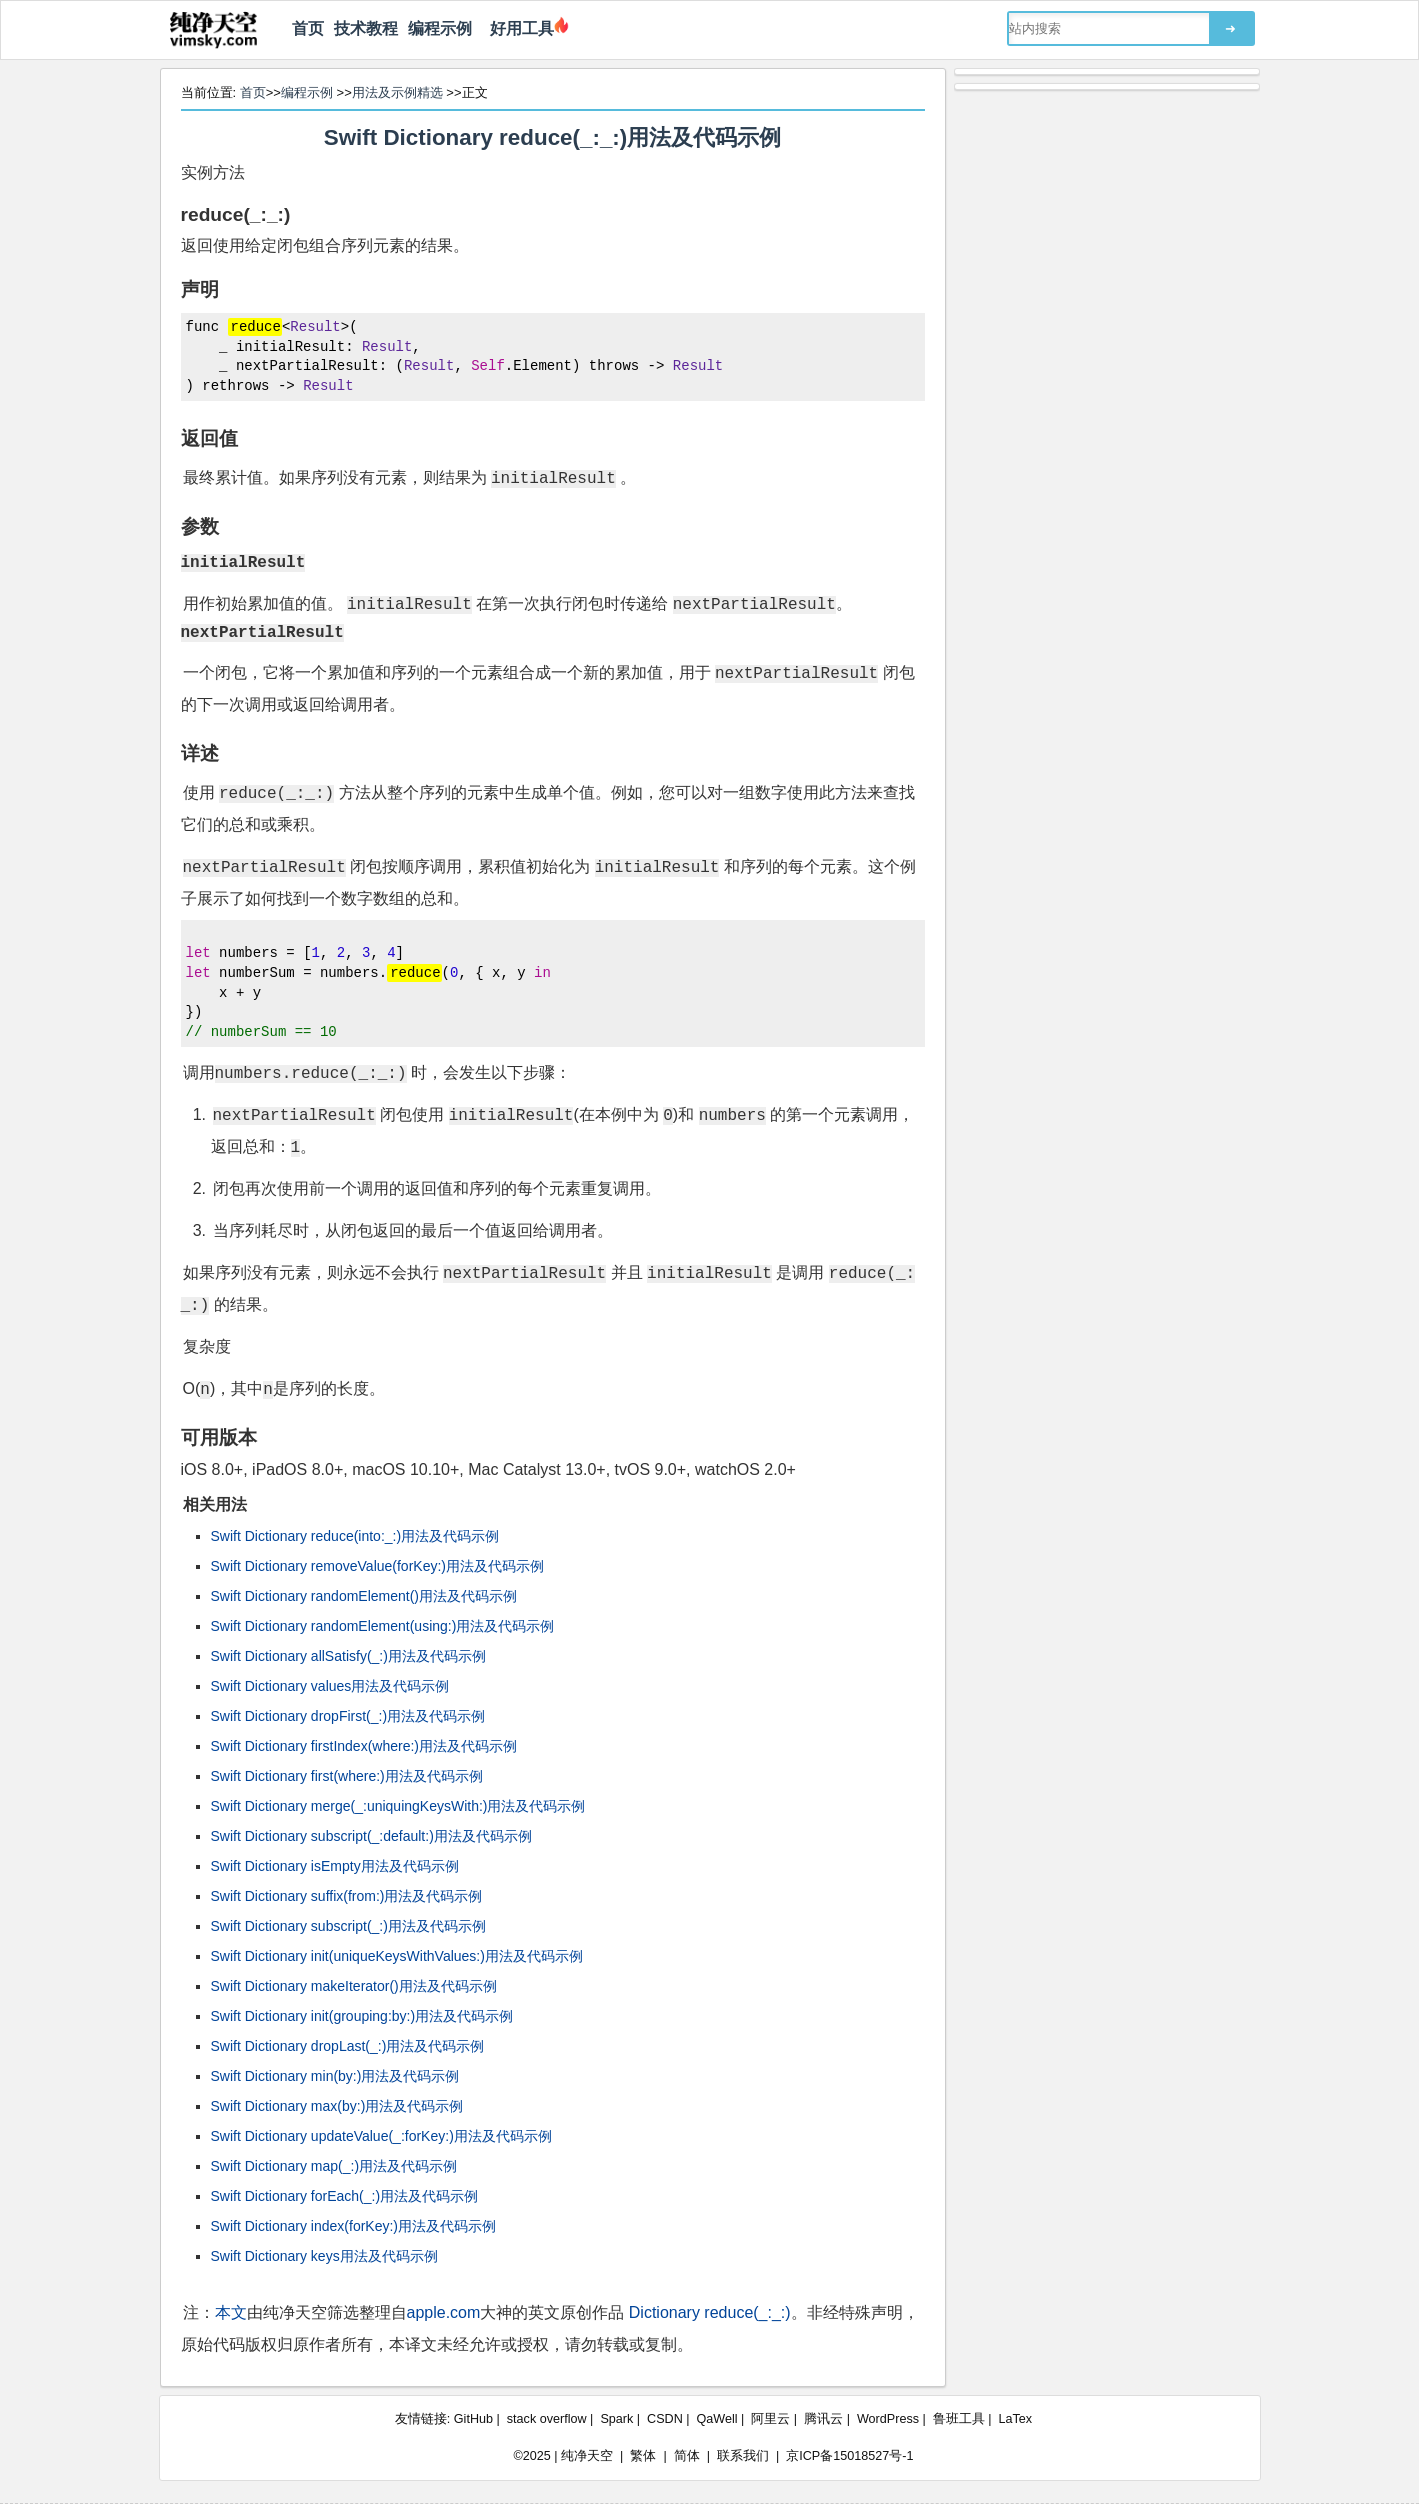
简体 (687, 2456)
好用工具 (518, 28)
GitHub (473, 2419)
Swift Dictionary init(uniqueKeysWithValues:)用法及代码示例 (397, 1956)
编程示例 (440, 28)
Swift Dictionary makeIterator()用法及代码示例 (354, 1986)
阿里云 (770, 2419)
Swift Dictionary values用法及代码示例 (330, 1686)
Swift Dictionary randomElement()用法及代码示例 (364, 1596)
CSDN (665, 2419)
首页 (308, 28)
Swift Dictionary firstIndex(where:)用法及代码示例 (364, 1746)
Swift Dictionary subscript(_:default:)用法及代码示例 (371, 1836)
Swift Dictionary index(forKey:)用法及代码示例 (354, 2226)
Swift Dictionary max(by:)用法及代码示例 (337, 2106)
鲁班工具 (959, 2419)
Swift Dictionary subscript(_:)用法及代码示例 (348, 1926)
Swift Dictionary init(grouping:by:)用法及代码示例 (362, 2016)
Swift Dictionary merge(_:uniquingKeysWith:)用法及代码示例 (398, 1806)
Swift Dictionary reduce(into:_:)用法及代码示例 (355, 1536)
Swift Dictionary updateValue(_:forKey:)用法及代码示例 (381, 2136)
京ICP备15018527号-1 (849, 2456)
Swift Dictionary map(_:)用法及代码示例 (334, 2166)
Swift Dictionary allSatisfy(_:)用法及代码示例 (348, 1656)
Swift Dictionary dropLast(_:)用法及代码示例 (348, 2046)
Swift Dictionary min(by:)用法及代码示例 (335, 2076)
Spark (616, 2419)
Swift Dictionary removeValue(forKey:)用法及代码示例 (377, 1566)
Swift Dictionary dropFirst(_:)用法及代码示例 (348, 1716)
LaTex (1016, 2419)
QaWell (717, 2419)
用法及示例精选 (397, 92)
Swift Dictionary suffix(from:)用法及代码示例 (347, 1896)
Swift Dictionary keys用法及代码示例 (324, 2256)
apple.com (444, 2312)
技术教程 (366, 28)
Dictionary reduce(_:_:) (710, 2312)
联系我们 (743, 2456)
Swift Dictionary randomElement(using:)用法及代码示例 (383, 1626)
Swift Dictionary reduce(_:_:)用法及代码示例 (553, 137)
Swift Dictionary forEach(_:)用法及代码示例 (345, 2196)
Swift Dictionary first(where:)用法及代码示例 (347, 1776)
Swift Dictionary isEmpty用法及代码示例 (335, 1866)
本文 (231, 2312)
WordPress (888, 2419)
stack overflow (547, 2419)
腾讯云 (823, 2419)
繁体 (643, 2456)
